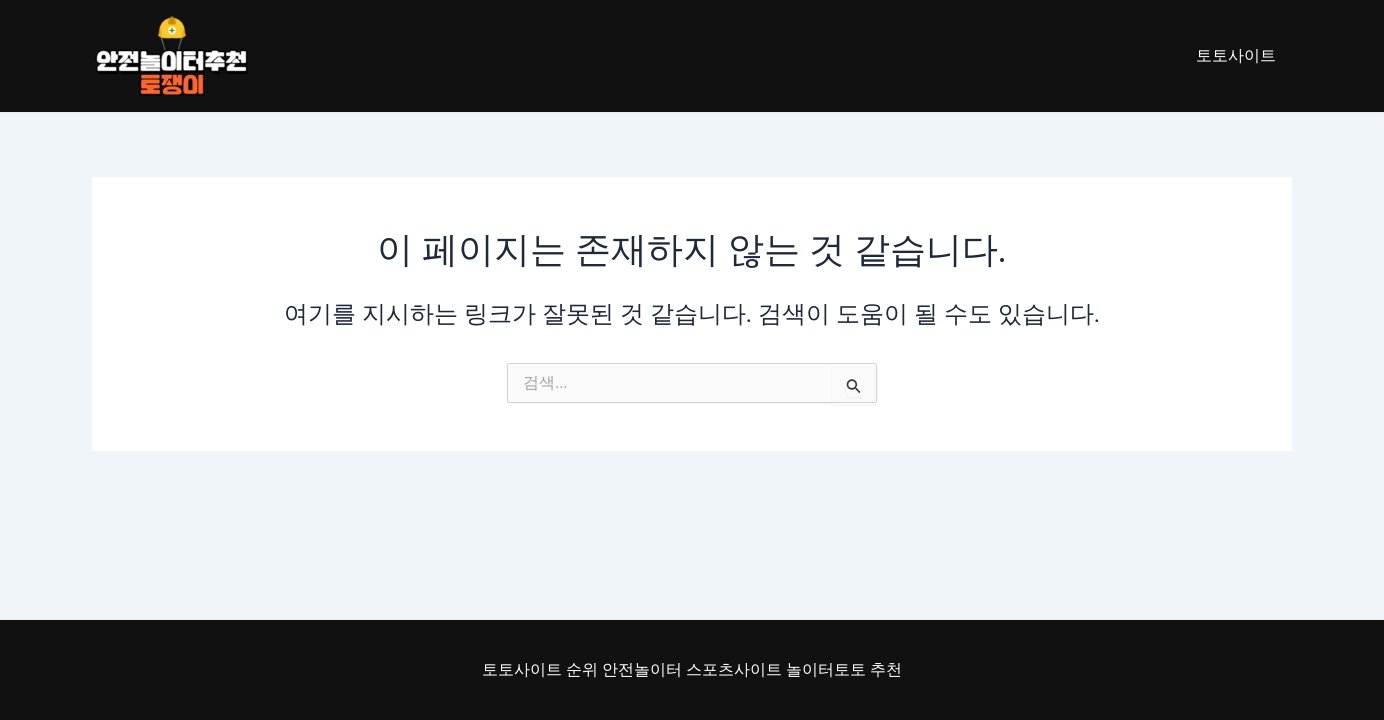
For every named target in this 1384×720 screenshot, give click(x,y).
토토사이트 (1236, 55)
